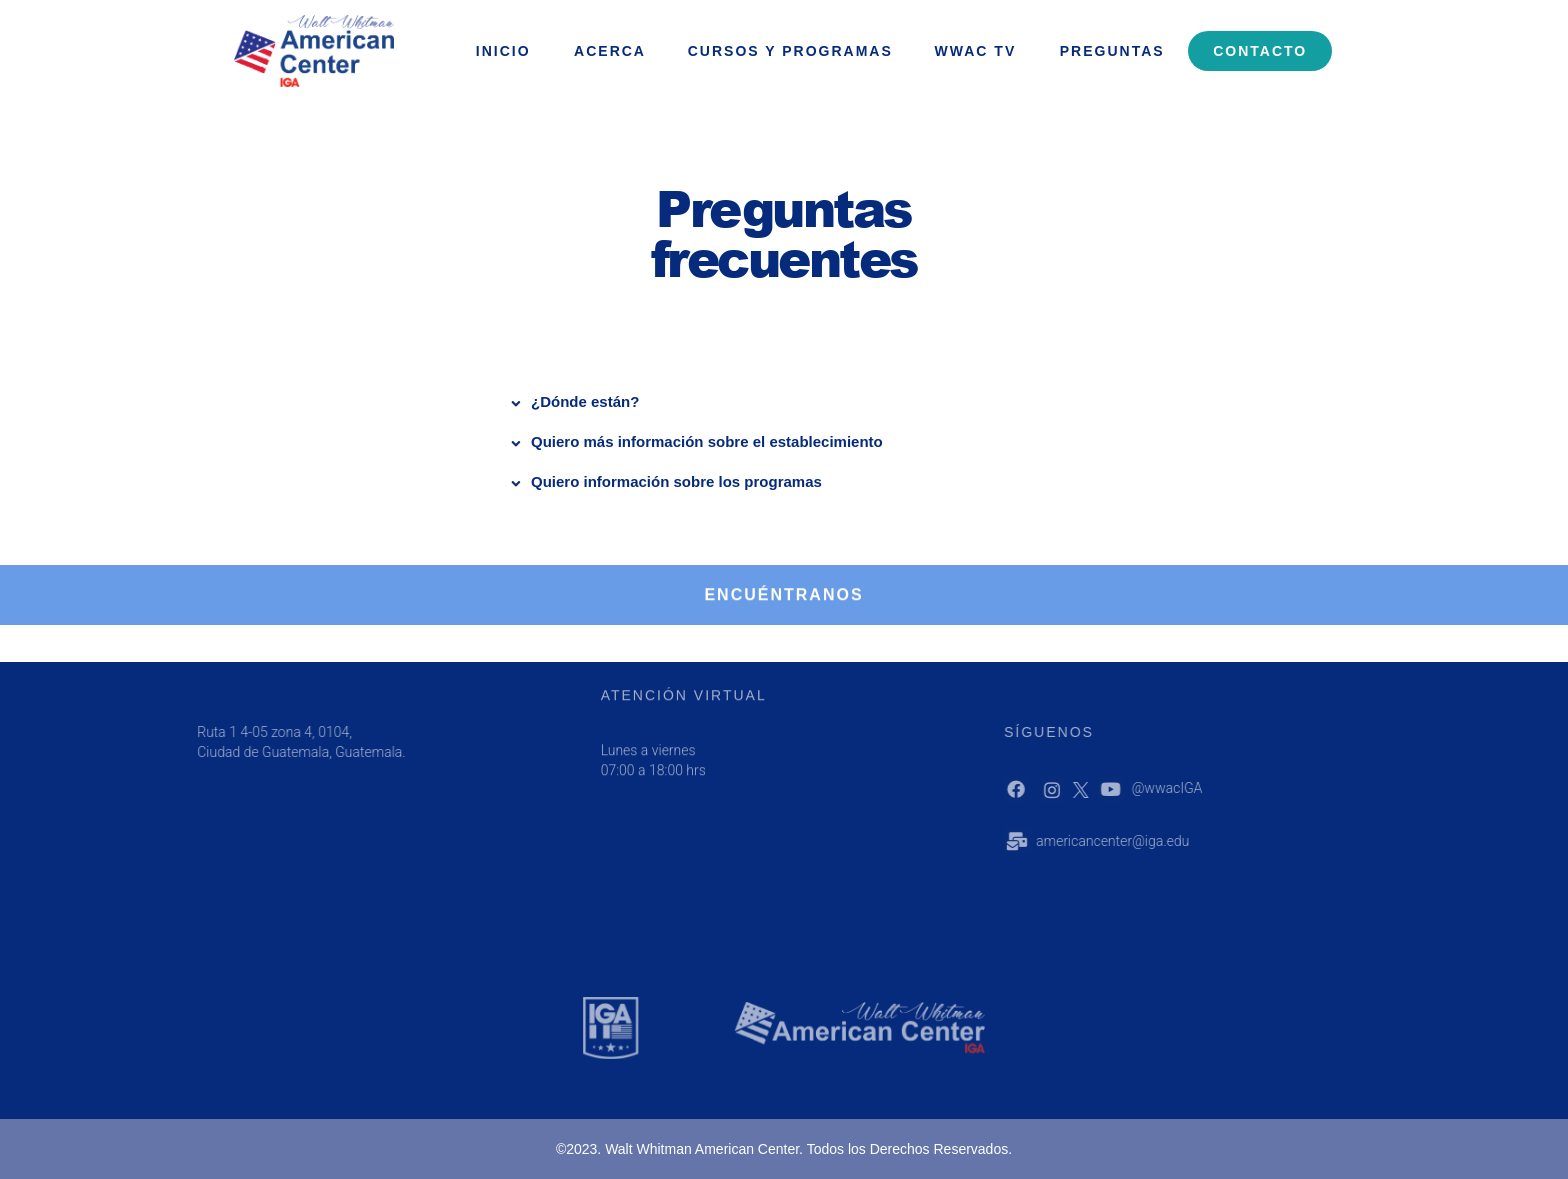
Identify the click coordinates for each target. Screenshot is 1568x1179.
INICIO (503, 51)
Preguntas (1112, 51)
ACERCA (610, 51)
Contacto (1260, 51)
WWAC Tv (976, 51)
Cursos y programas (790, 51)
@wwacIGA (1196, 788)
